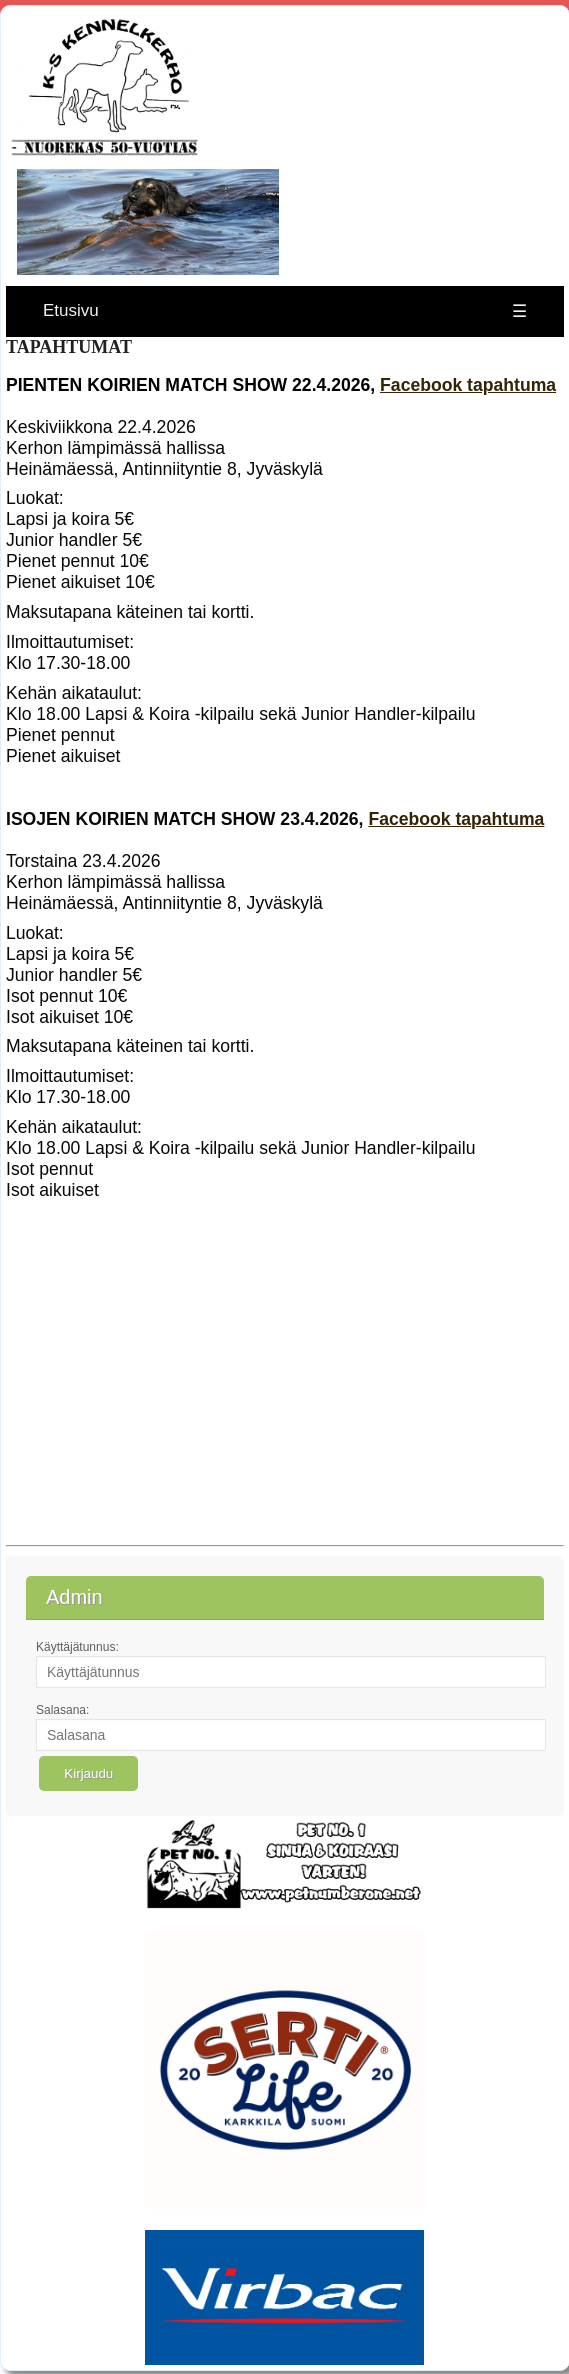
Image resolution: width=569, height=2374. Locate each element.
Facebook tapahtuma (468, 385)
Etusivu (71, 310)
